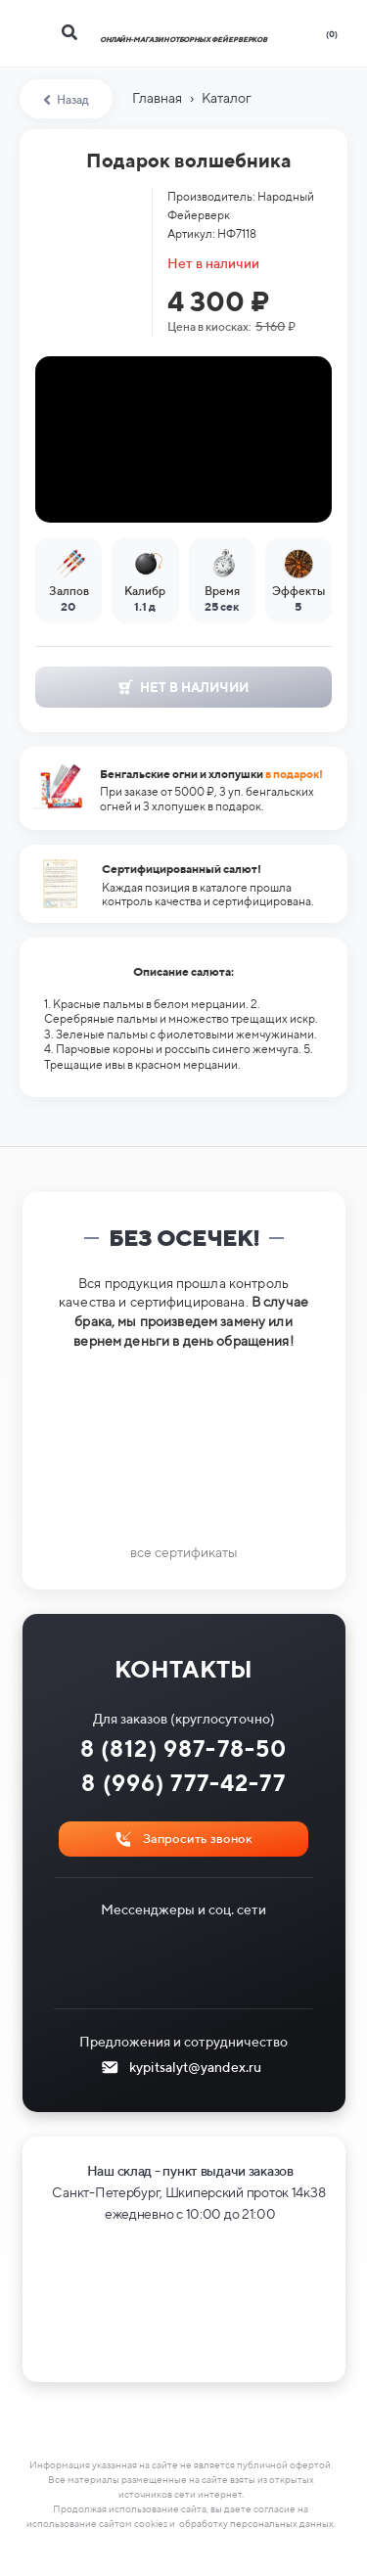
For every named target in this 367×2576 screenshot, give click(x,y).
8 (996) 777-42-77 (183, 1783)
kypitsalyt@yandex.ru (195, 2067)
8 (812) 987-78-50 (184, 1748)
